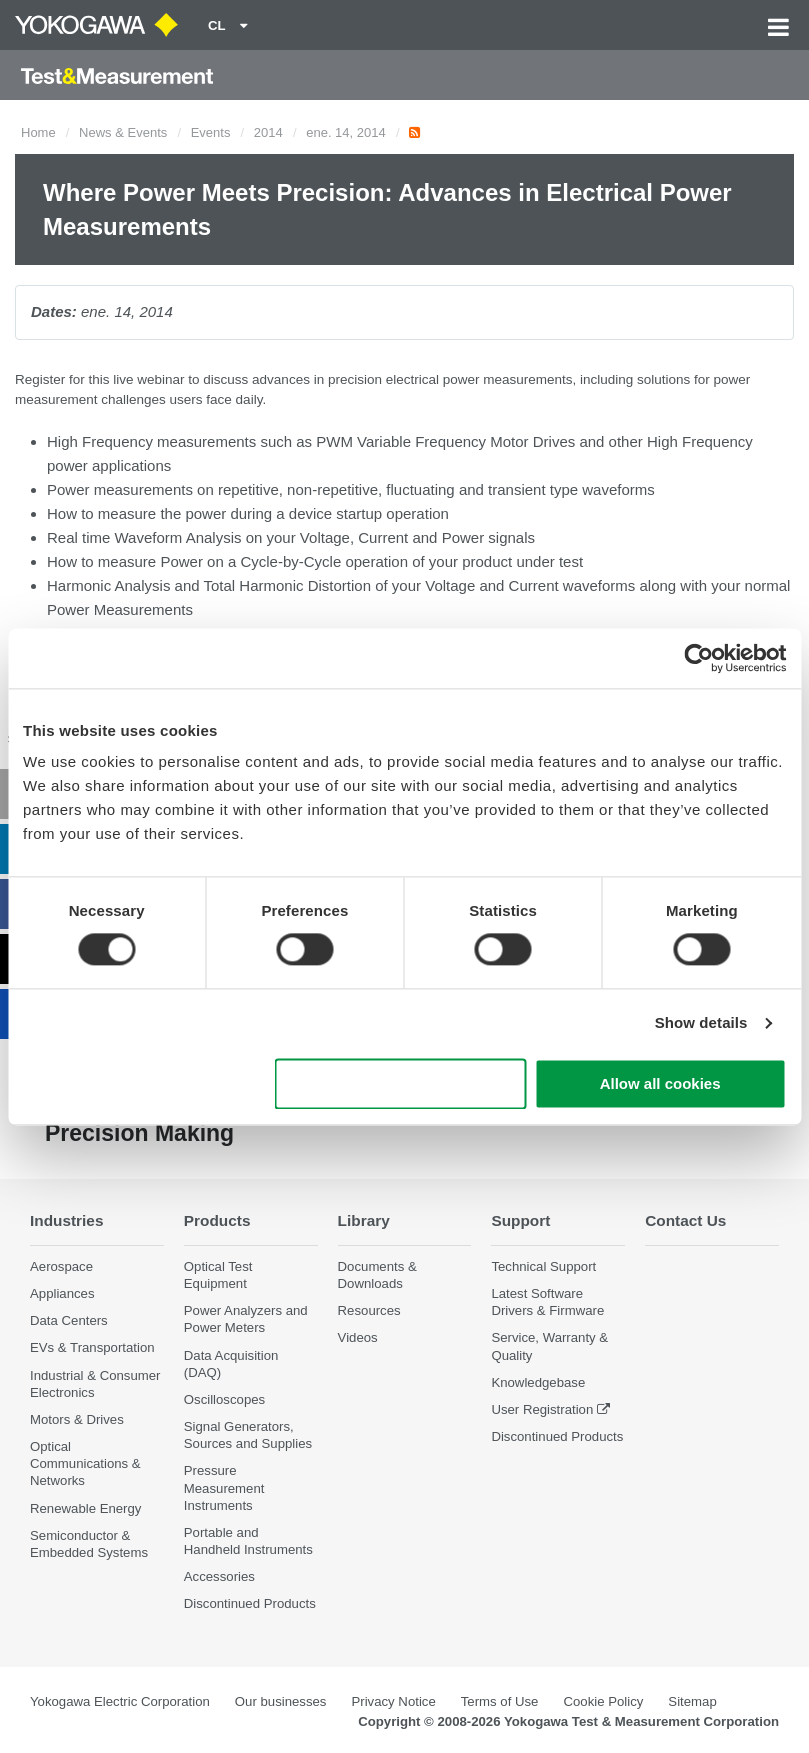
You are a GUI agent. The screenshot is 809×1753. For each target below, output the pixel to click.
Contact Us (685, 1220)
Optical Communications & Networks (85, 1463)
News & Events (123, 132)
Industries (67, 1220)
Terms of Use (500, 1701)
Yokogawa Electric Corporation (120, 1701)
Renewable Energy (85, 1508)
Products (217, 1220)
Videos (358, 1337)
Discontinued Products (250, 1603)
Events (211, 132)
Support (520, 1220)
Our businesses (281, 1701)
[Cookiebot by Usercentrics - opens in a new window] (698, 658)
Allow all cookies (660, 1083)
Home (38, 132)
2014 (268, 132)
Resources (369, 1310)
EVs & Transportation (92, 1347)
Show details (701, 1023)
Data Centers (69, 1320)
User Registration (542, 1409)
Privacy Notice (393, 1701)
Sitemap (692, 1701)
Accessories (219, 1576)
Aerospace (61, 1266)
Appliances (62, 1293)
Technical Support (543, 1266)
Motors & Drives (77, 1419)
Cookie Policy (603, 1701)
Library (364, 1220)
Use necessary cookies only (401, 1083)
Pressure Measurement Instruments (224, 1487)
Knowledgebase (538, 1382)
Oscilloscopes (224, 1399)
